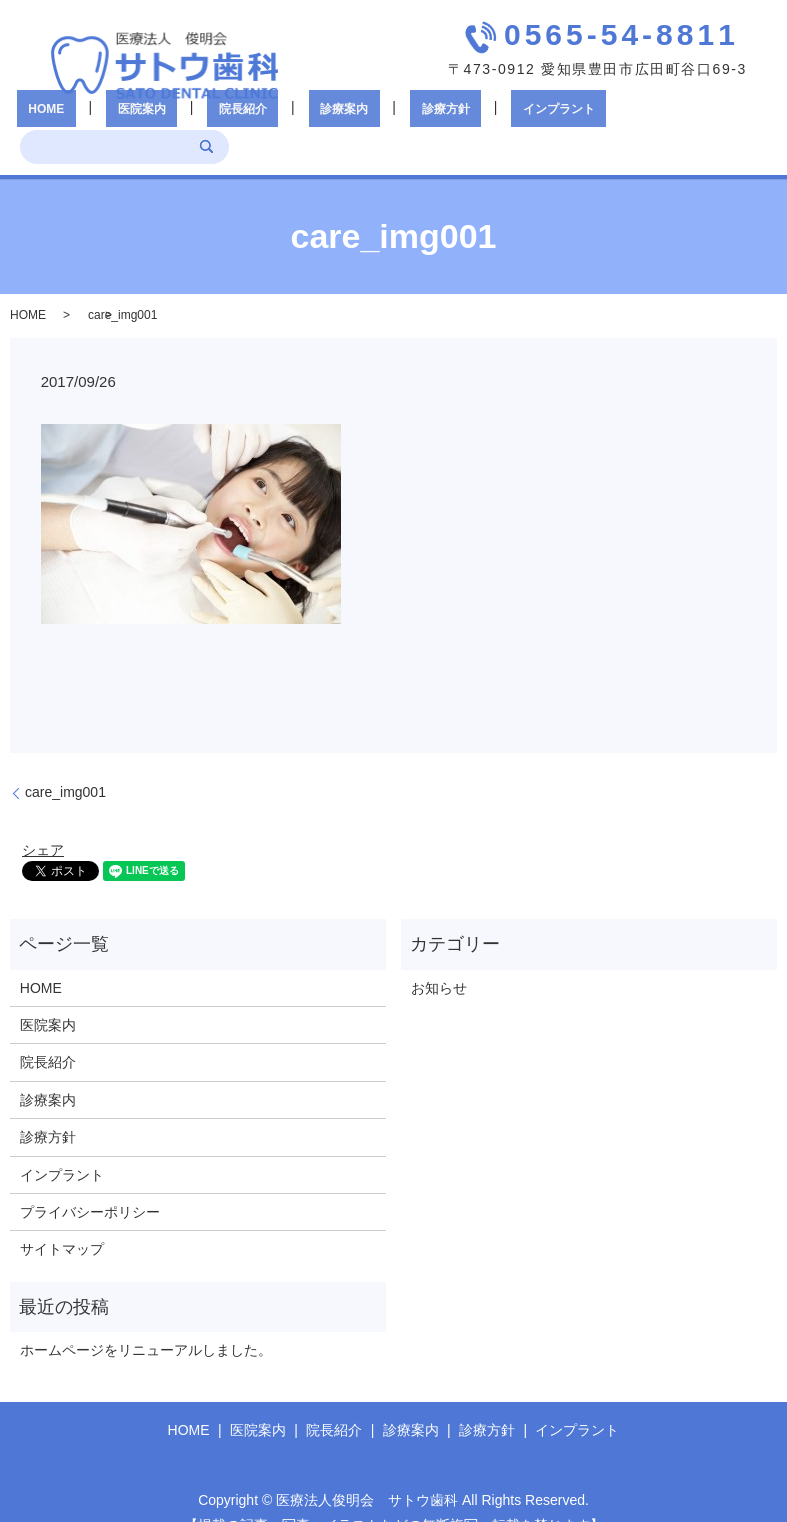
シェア (43, 821)
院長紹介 (210, 120)
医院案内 (132, 120)
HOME (59, 120)
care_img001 (65, 763)
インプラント (457, 120)
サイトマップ (62, 1220)
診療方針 (366, 120)
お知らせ (439, 958)
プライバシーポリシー (90, 1183)
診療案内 (288, 120)
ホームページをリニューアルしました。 (146, 1321)
